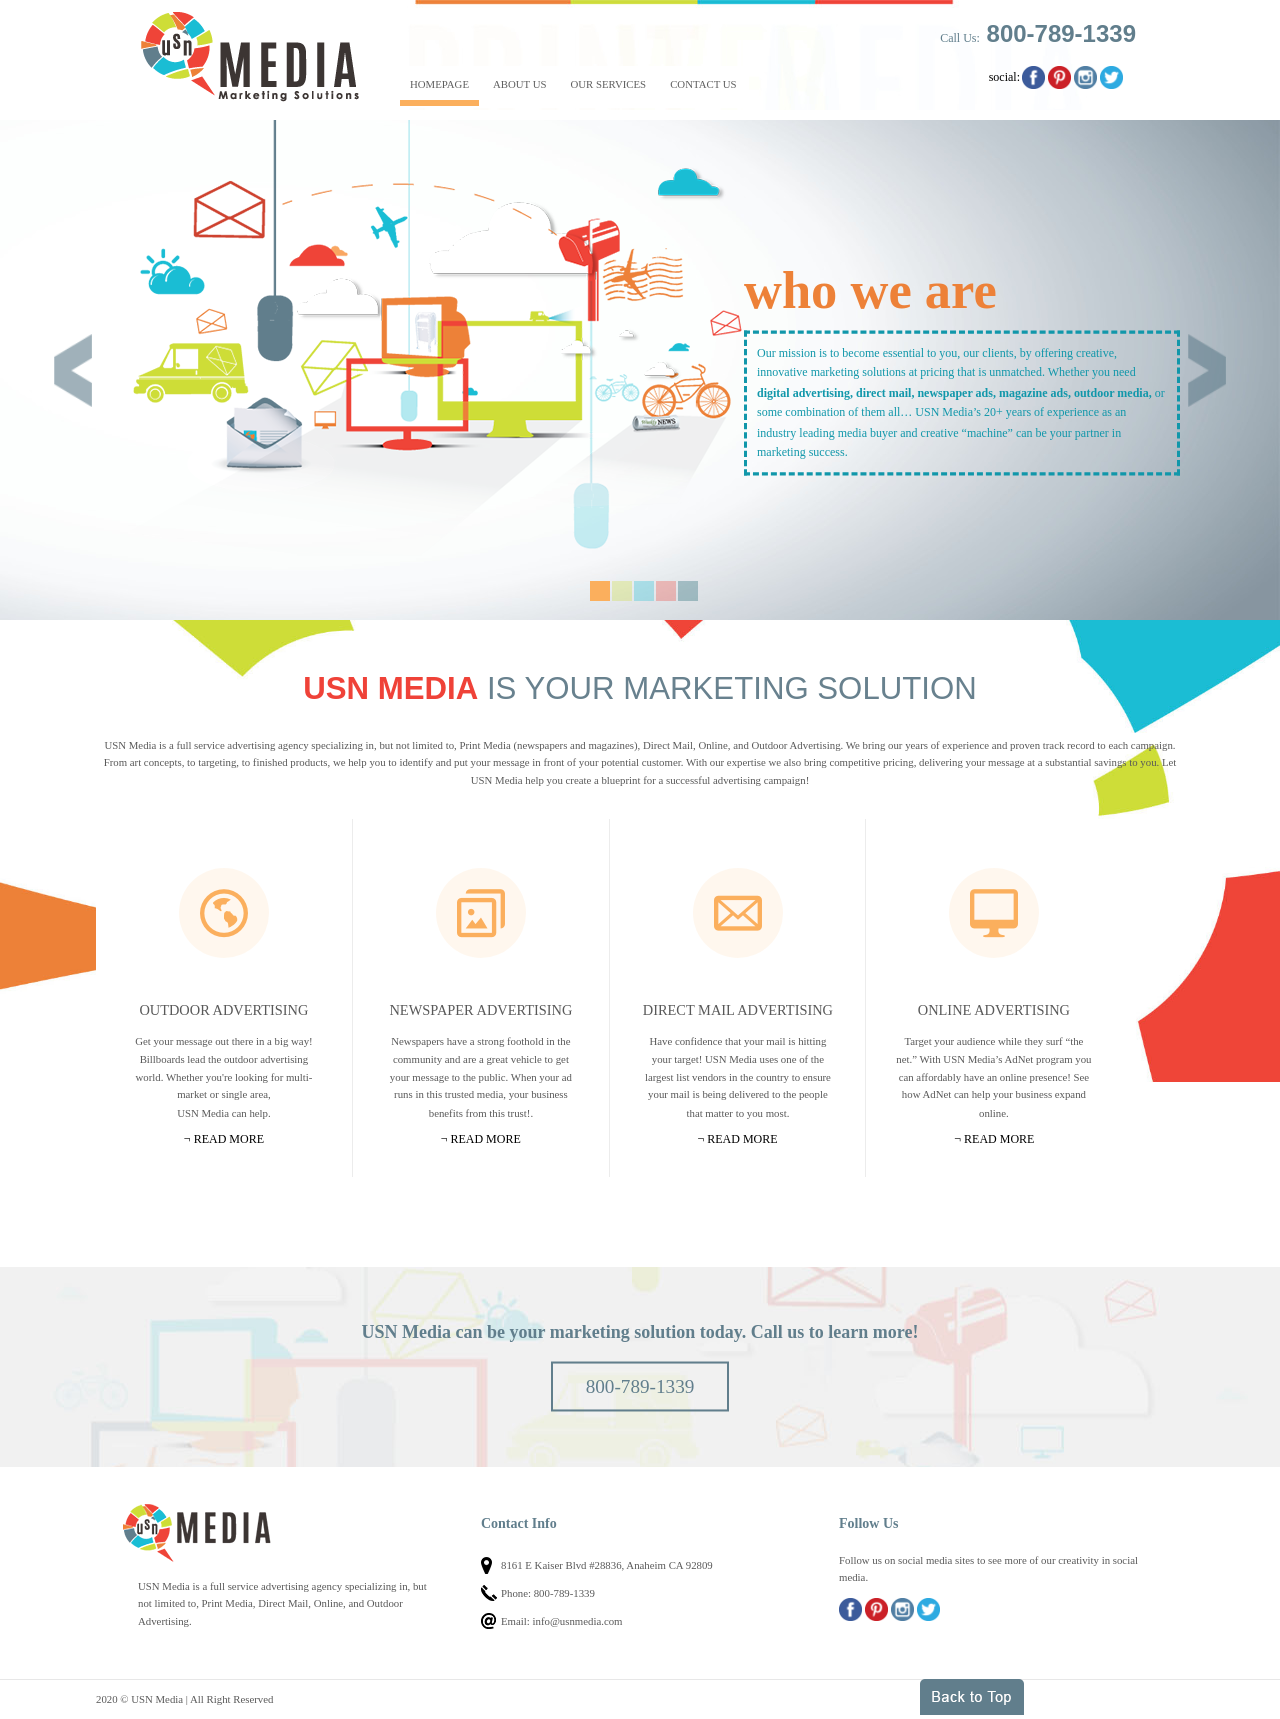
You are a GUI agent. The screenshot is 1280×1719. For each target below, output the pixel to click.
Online (994, 913)
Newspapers (481, 913)
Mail (738, 913)
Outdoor (224, 913)
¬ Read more (224, 1139)
